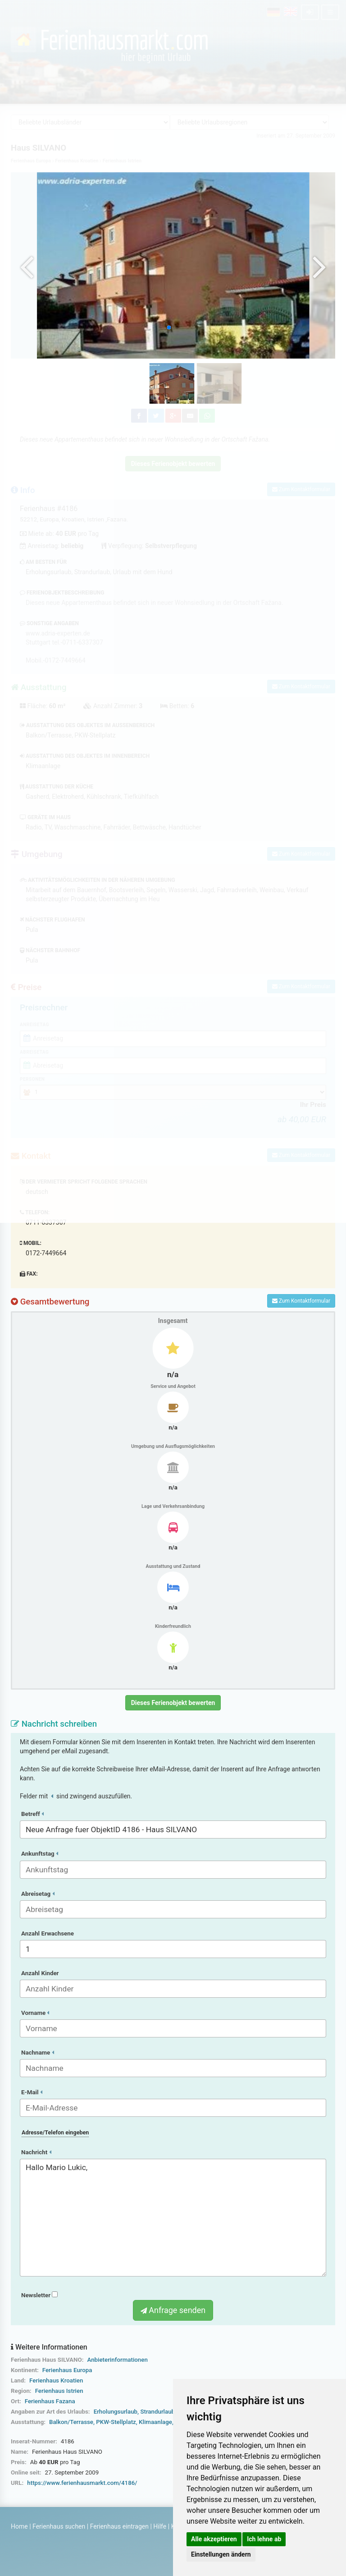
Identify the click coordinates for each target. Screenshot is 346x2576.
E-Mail (31, 2092)
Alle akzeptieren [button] (214, 2539)
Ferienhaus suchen (58, 2526)
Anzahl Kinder (40, 1973)
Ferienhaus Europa (67, 2370)
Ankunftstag (39, 1853)
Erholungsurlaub (115, 2411)
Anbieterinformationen (117, 2359)
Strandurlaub (157, 2411)
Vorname (35, 2012)
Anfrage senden (173, 2310)
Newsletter (39, 2295)
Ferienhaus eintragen (119, 2526)
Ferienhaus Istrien (59, 2390)
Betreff (32, 1814)
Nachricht (36, 2152)
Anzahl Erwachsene (47, 1933)
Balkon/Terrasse (71, 2422)
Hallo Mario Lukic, (173, 2218)
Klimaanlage (155, 2422)
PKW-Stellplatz (116, 2422)
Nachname (37, 2052)
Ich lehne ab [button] (264, 2539)
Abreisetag (38, 1893)
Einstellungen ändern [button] (221, 2554)
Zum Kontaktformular (301, 1301)
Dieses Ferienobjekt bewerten (173, 1702)
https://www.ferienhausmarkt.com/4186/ (82, 2482)
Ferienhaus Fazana (50, 2401)
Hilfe (159, 2526)
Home (19, 2526)
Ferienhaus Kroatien (56, 2380)
